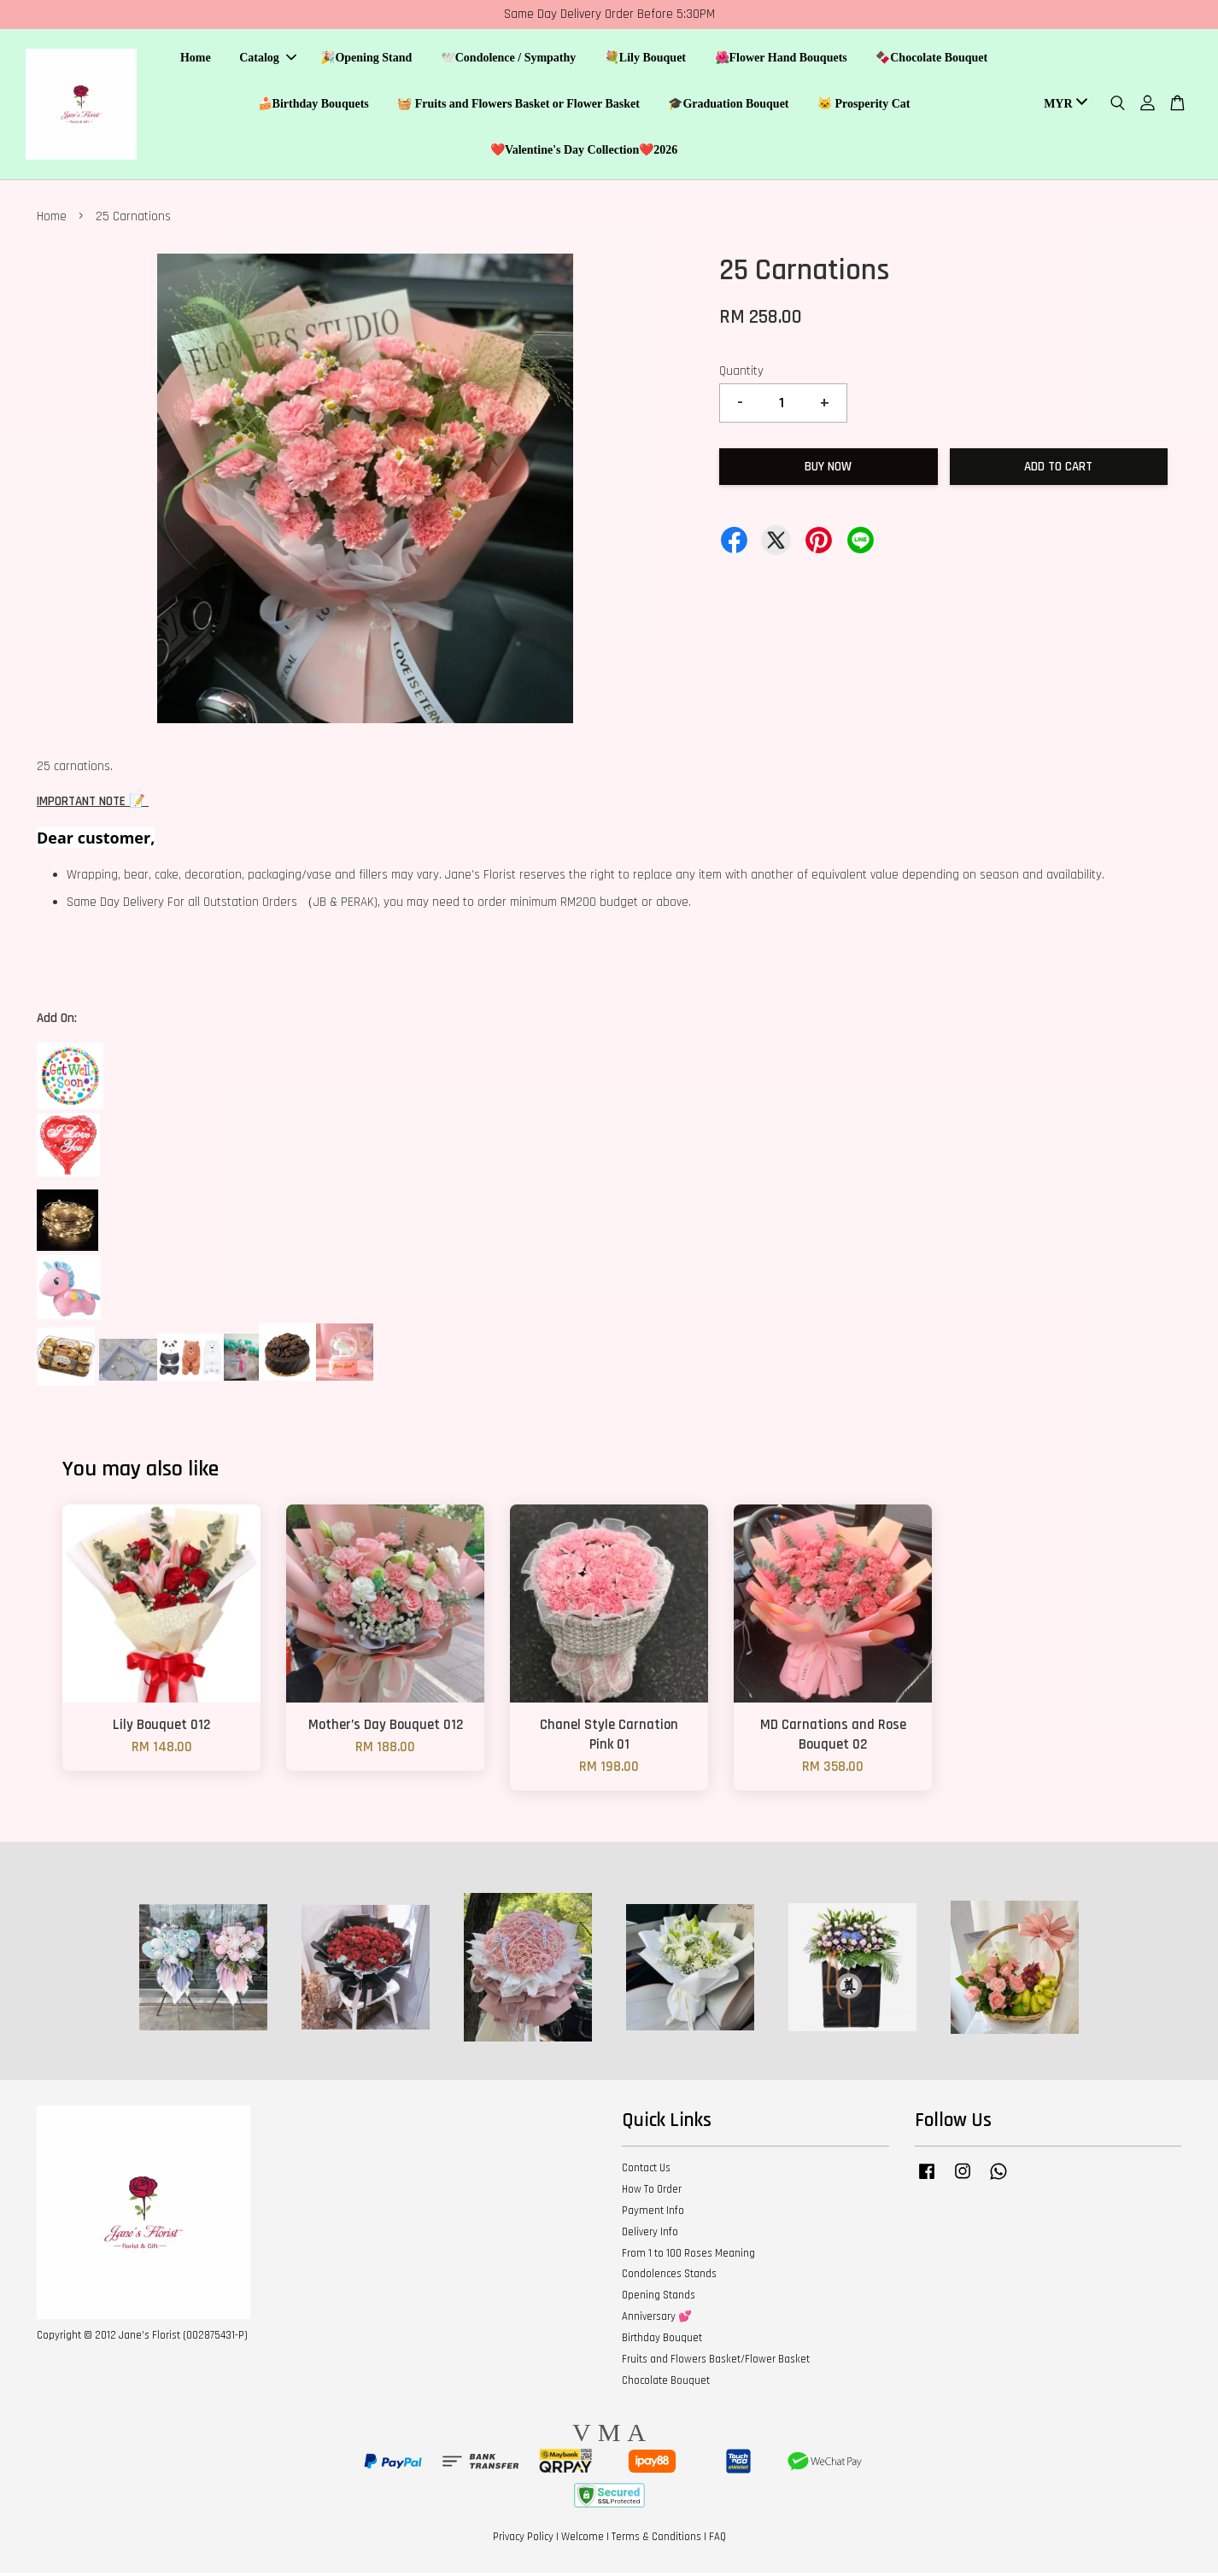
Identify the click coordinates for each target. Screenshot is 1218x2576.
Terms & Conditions (656, 2541)
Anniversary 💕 (657, 2321)
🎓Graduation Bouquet (728, 105)
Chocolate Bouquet (666, 2384)
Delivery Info (650, 2235)
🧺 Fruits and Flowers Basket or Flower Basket (518, 105)
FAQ (717, 2541)
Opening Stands (658, 2299)
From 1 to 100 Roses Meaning (688, 2256)
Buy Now (828, 470)
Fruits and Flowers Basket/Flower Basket (716, 2362)
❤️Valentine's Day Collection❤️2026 (583, 151)
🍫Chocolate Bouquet (931, 60)
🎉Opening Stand (366, 60)
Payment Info (653, 2214)
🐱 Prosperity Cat (864, 105)
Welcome (582, 2541)
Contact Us (646, 2172)
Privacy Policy (523, 2541)
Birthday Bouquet (662, 2341)
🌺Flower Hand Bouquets (781, 60)
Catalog (267, 60)
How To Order (652, 2192)
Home (195, 60)
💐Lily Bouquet (645, 60)
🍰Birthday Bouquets (313, 105)
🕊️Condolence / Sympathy (509, 60)
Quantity (741, 374)
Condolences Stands (669, 2278)
